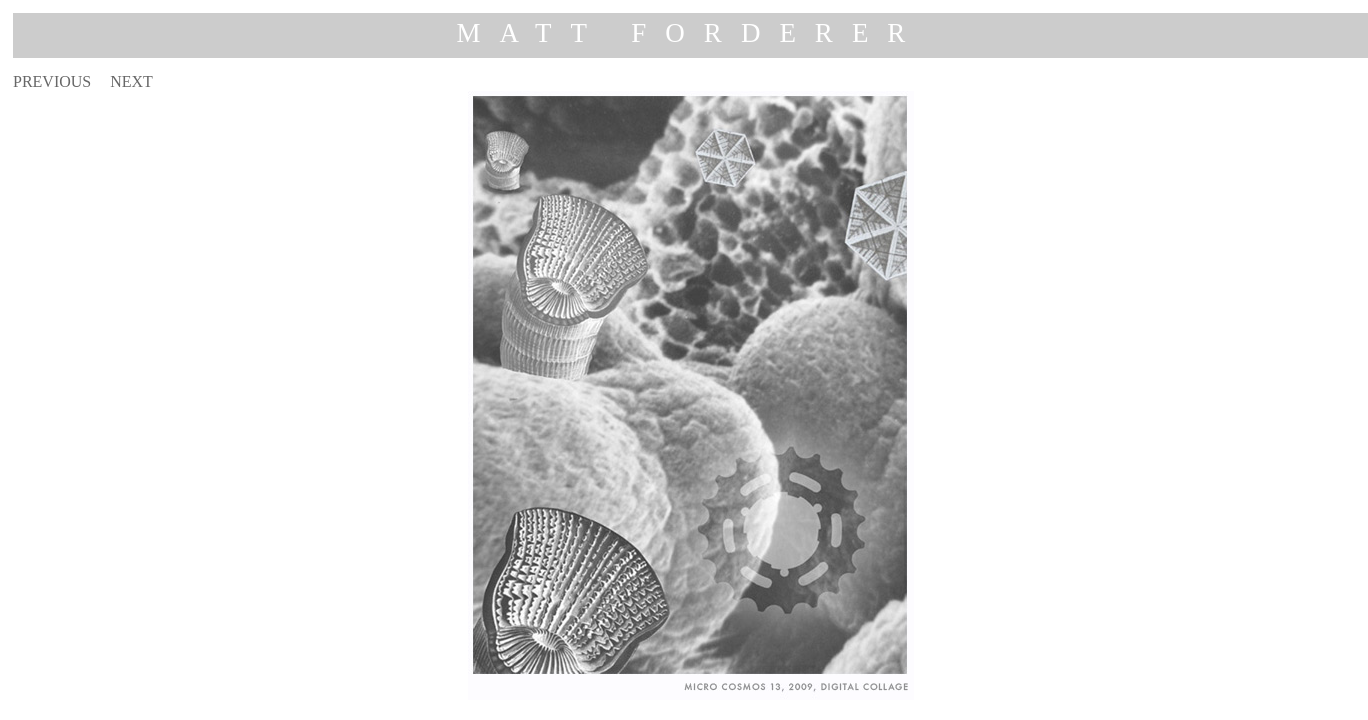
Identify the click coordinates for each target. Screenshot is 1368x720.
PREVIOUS (52, 81)
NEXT (131, 81)
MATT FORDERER (691, 33)
